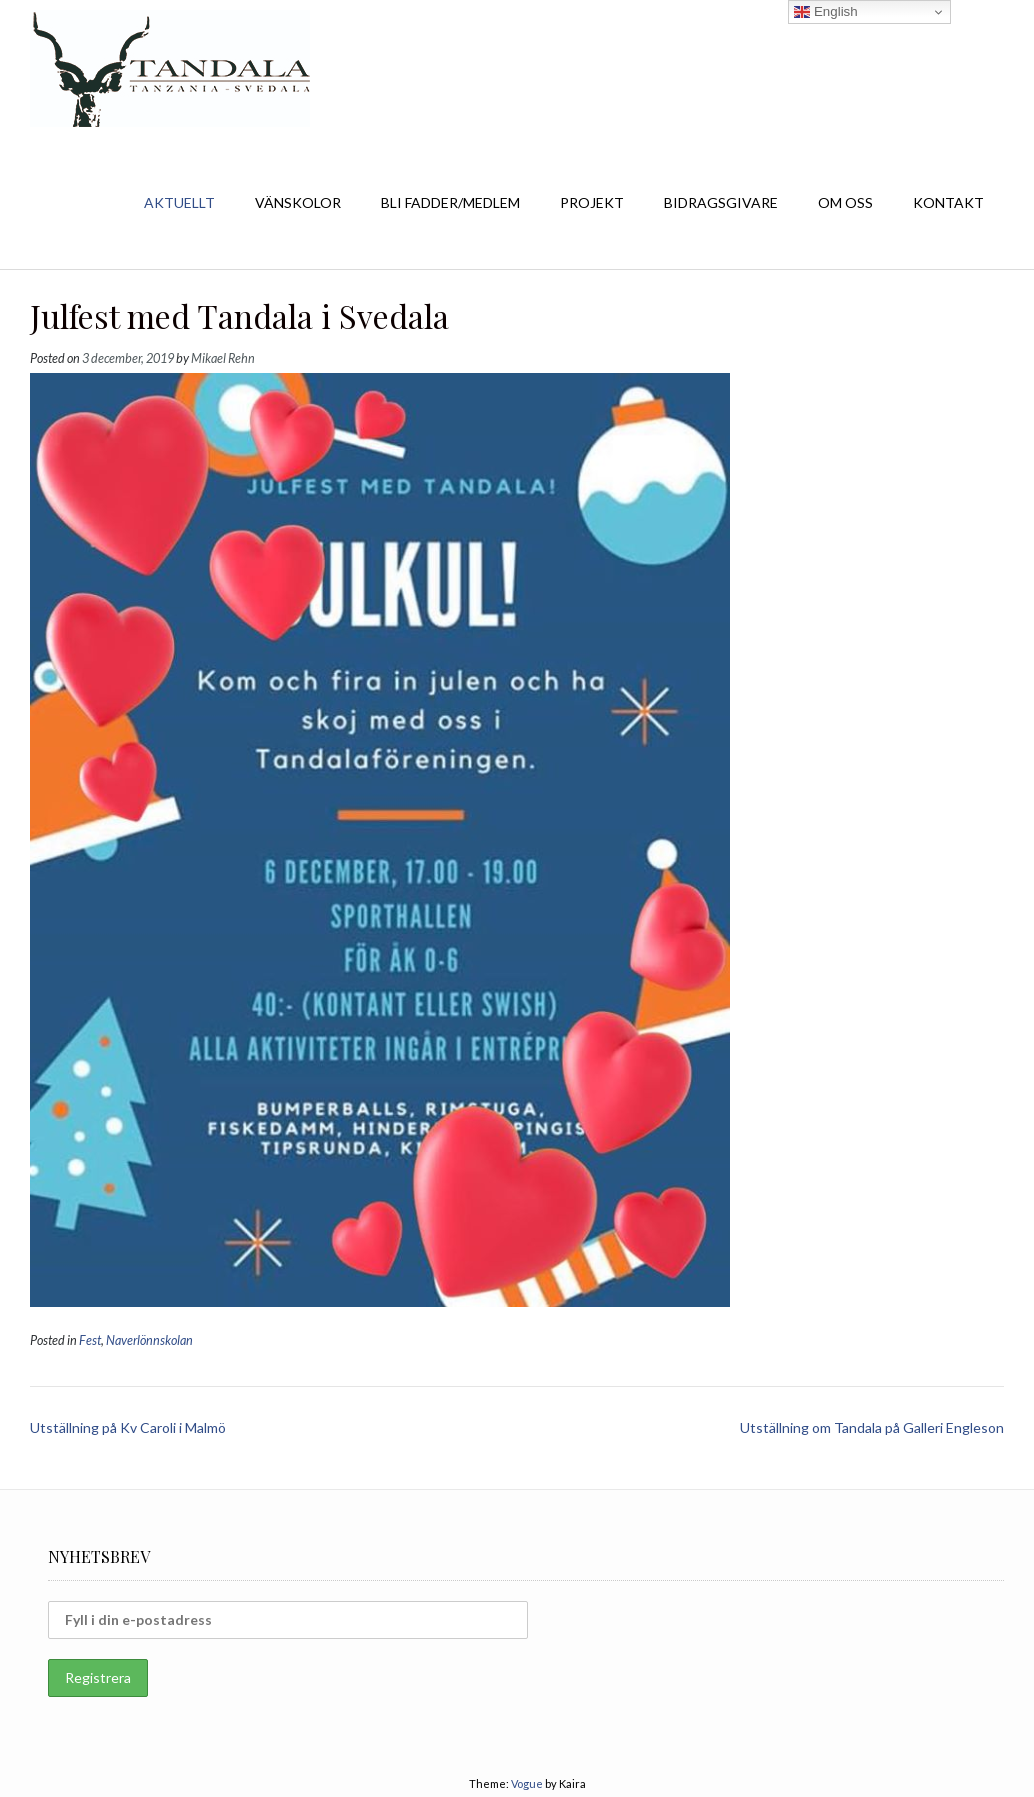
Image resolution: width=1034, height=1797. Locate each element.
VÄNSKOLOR (298, 202)
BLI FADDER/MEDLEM (450, 202)
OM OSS (845, 202)
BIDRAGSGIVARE (721, 202)
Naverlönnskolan (149, 1340)
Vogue (527, 1783)
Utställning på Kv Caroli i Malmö (128, 1427)
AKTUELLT (179, 202)
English (825, 12)
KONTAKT (948, 202)
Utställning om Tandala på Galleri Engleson (872, 1427)
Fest (90, 1340)
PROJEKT (592, 202)
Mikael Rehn (223, 358)
